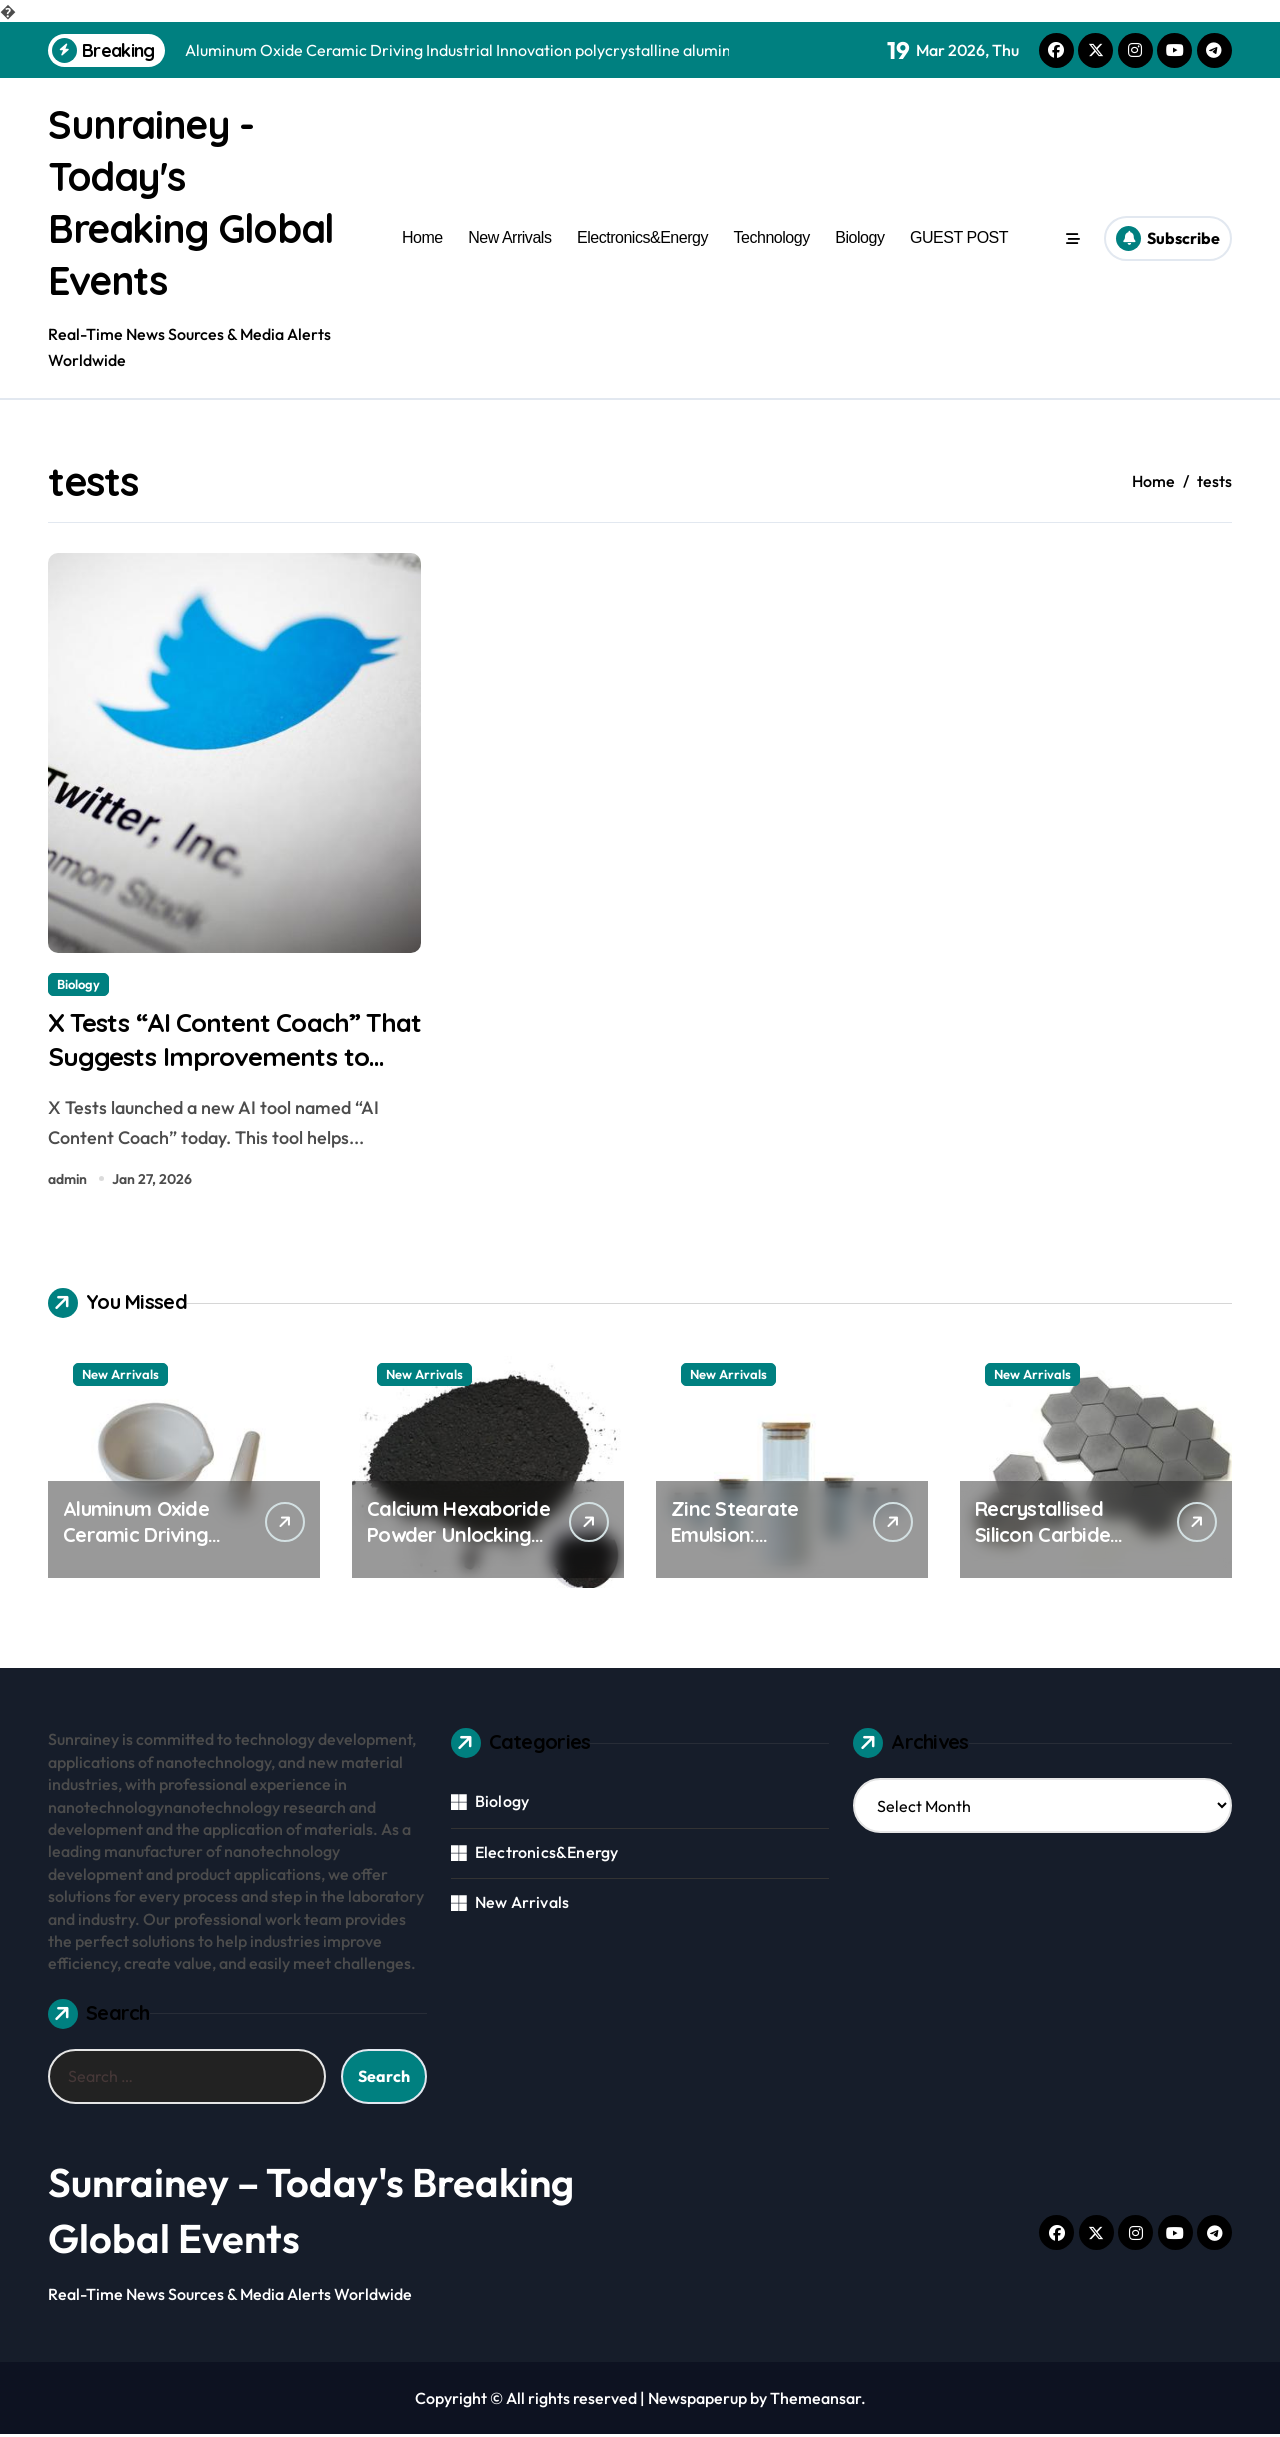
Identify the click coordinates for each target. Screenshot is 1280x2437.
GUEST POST (959, 237)
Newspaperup (697, 2401)
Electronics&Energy (642, 237)
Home (422, 237)
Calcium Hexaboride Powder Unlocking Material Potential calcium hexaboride (458, 1551)
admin (67, 1182)
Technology (772, 237)
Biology (859, 237)
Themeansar (815, 2401)
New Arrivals (509, 237)
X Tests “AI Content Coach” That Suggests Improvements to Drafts (229, 1058)
